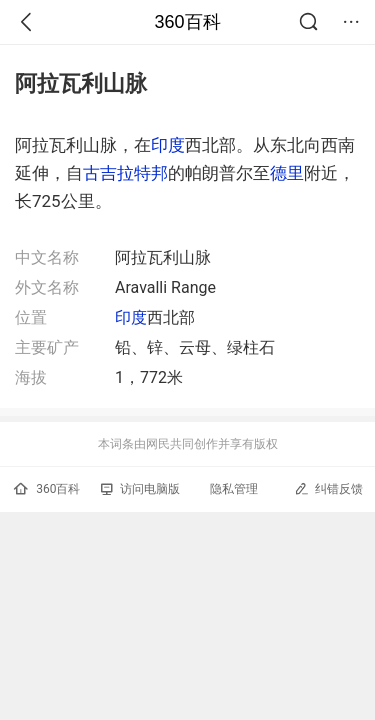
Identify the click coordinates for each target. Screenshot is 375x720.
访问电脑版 (140, 489)
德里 (287, 173)
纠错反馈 (328, 488)
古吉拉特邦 (125, 173)
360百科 (187, 22)
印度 (168, 145)
